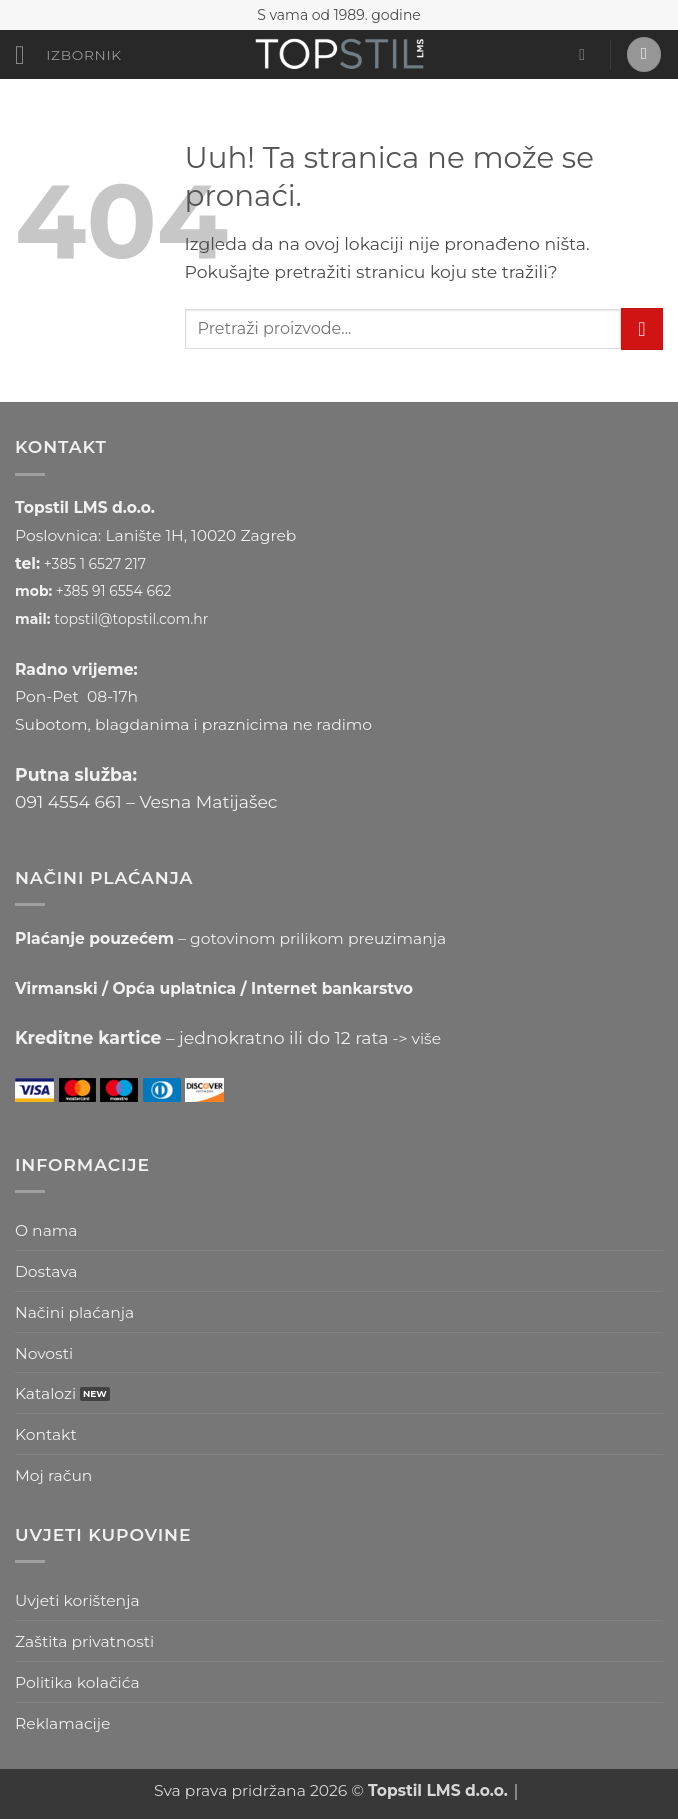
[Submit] (642, 329)
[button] (68, 56)
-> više (417, 1038)
